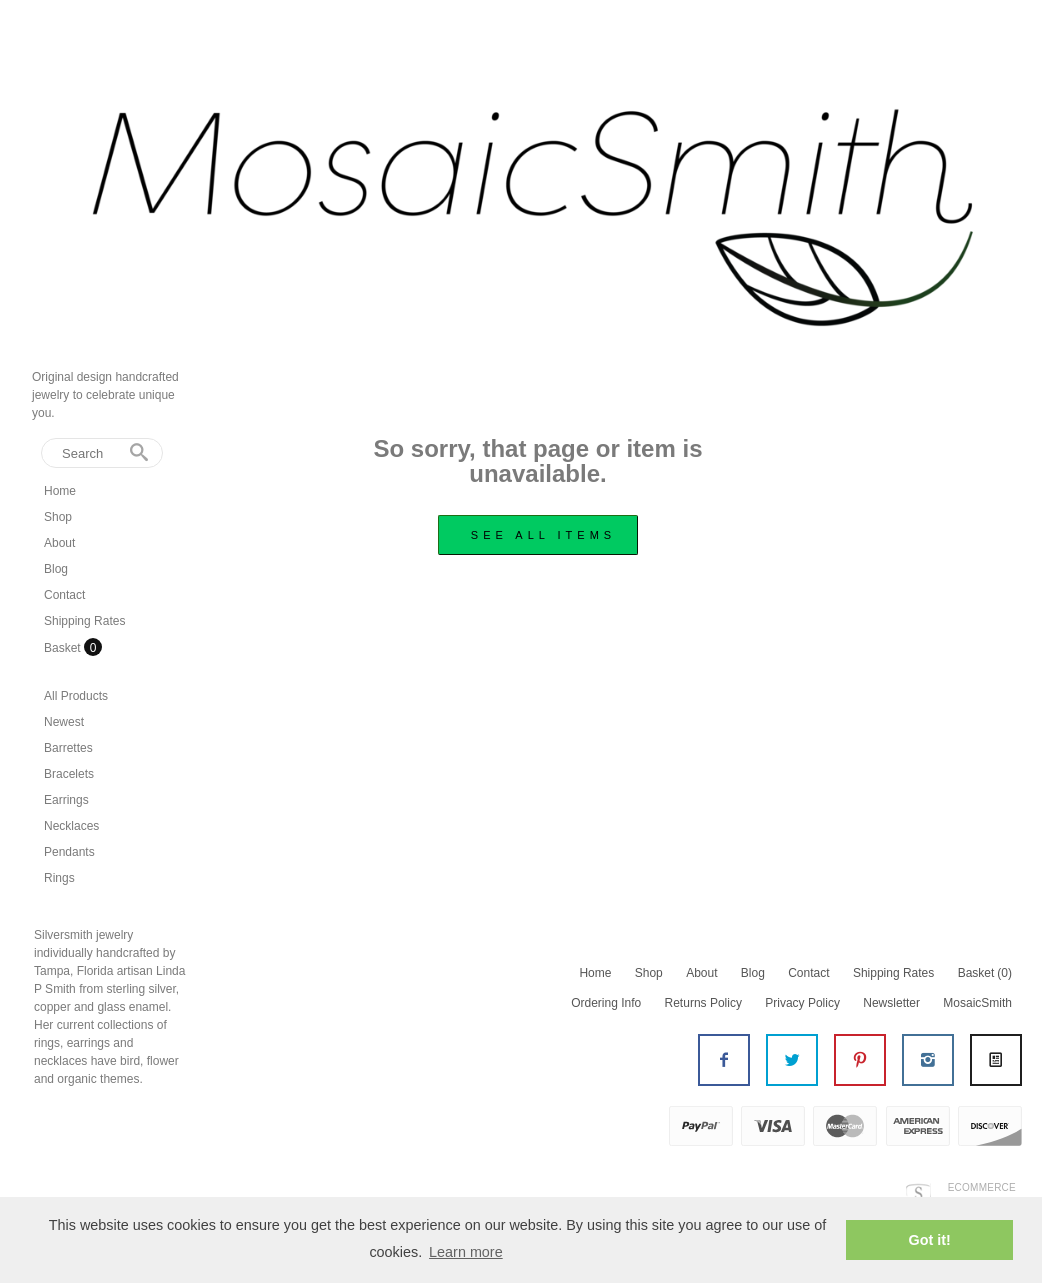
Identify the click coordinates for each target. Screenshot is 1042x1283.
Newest (64, 722)
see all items (543, 535)
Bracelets (69, 774)
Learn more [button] (466, 1252)
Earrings (66, 800)
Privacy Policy (802, 1003)
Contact (64, 595)
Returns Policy (703, 1003)
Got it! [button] (930, 1240)
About (59, 543)
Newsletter (891, 1003)
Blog (56, 569)
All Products (76, 696)
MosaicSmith (977, 1003)
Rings (59, 878)
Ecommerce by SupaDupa (980, 1194)
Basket (64, 648)
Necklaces (71, 826)
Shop (58, 517)
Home (60, 491)
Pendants (69, 852)
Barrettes (68, 748)
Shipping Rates (84, 621)
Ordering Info (606, 1003)
